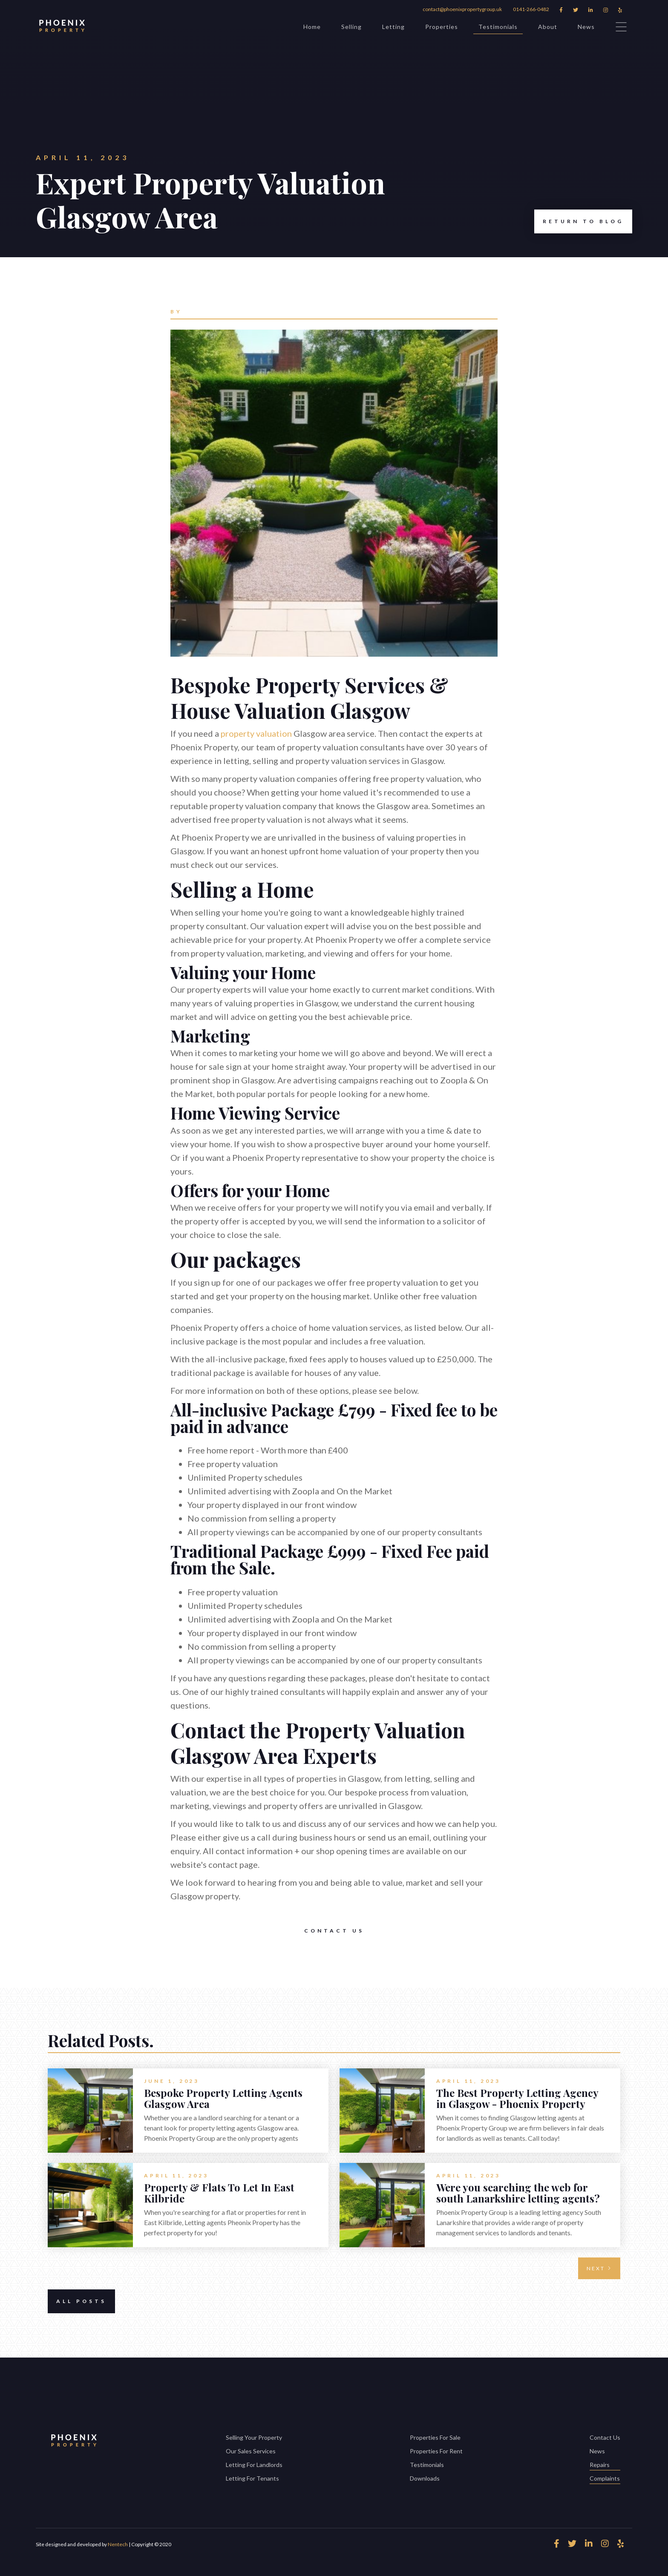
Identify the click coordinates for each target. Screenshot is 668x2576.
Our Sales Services (251, 2451)
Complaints (605, 2479)
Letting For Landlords (254, 2464)
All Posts (77, 2301)
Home (312, 26)
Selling (351, 26)
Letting (393, 26)
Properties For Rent (436, 2451)
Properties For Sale (435, 2437)
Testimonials (498, 28)
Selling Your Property (254, 2437)
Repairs (605, 2465)
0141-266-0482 (530, 9)
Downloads (425, 2478)
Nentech (118, 2544)
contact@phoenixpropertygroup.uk (462, 9)
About (547, 26)
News (586, 26)
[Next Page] (599, 2268)
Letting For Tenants (252, 2478)
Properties (441, 26)
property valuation (256, 733)
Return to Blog (579, 221)
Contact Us (334, 1930)
